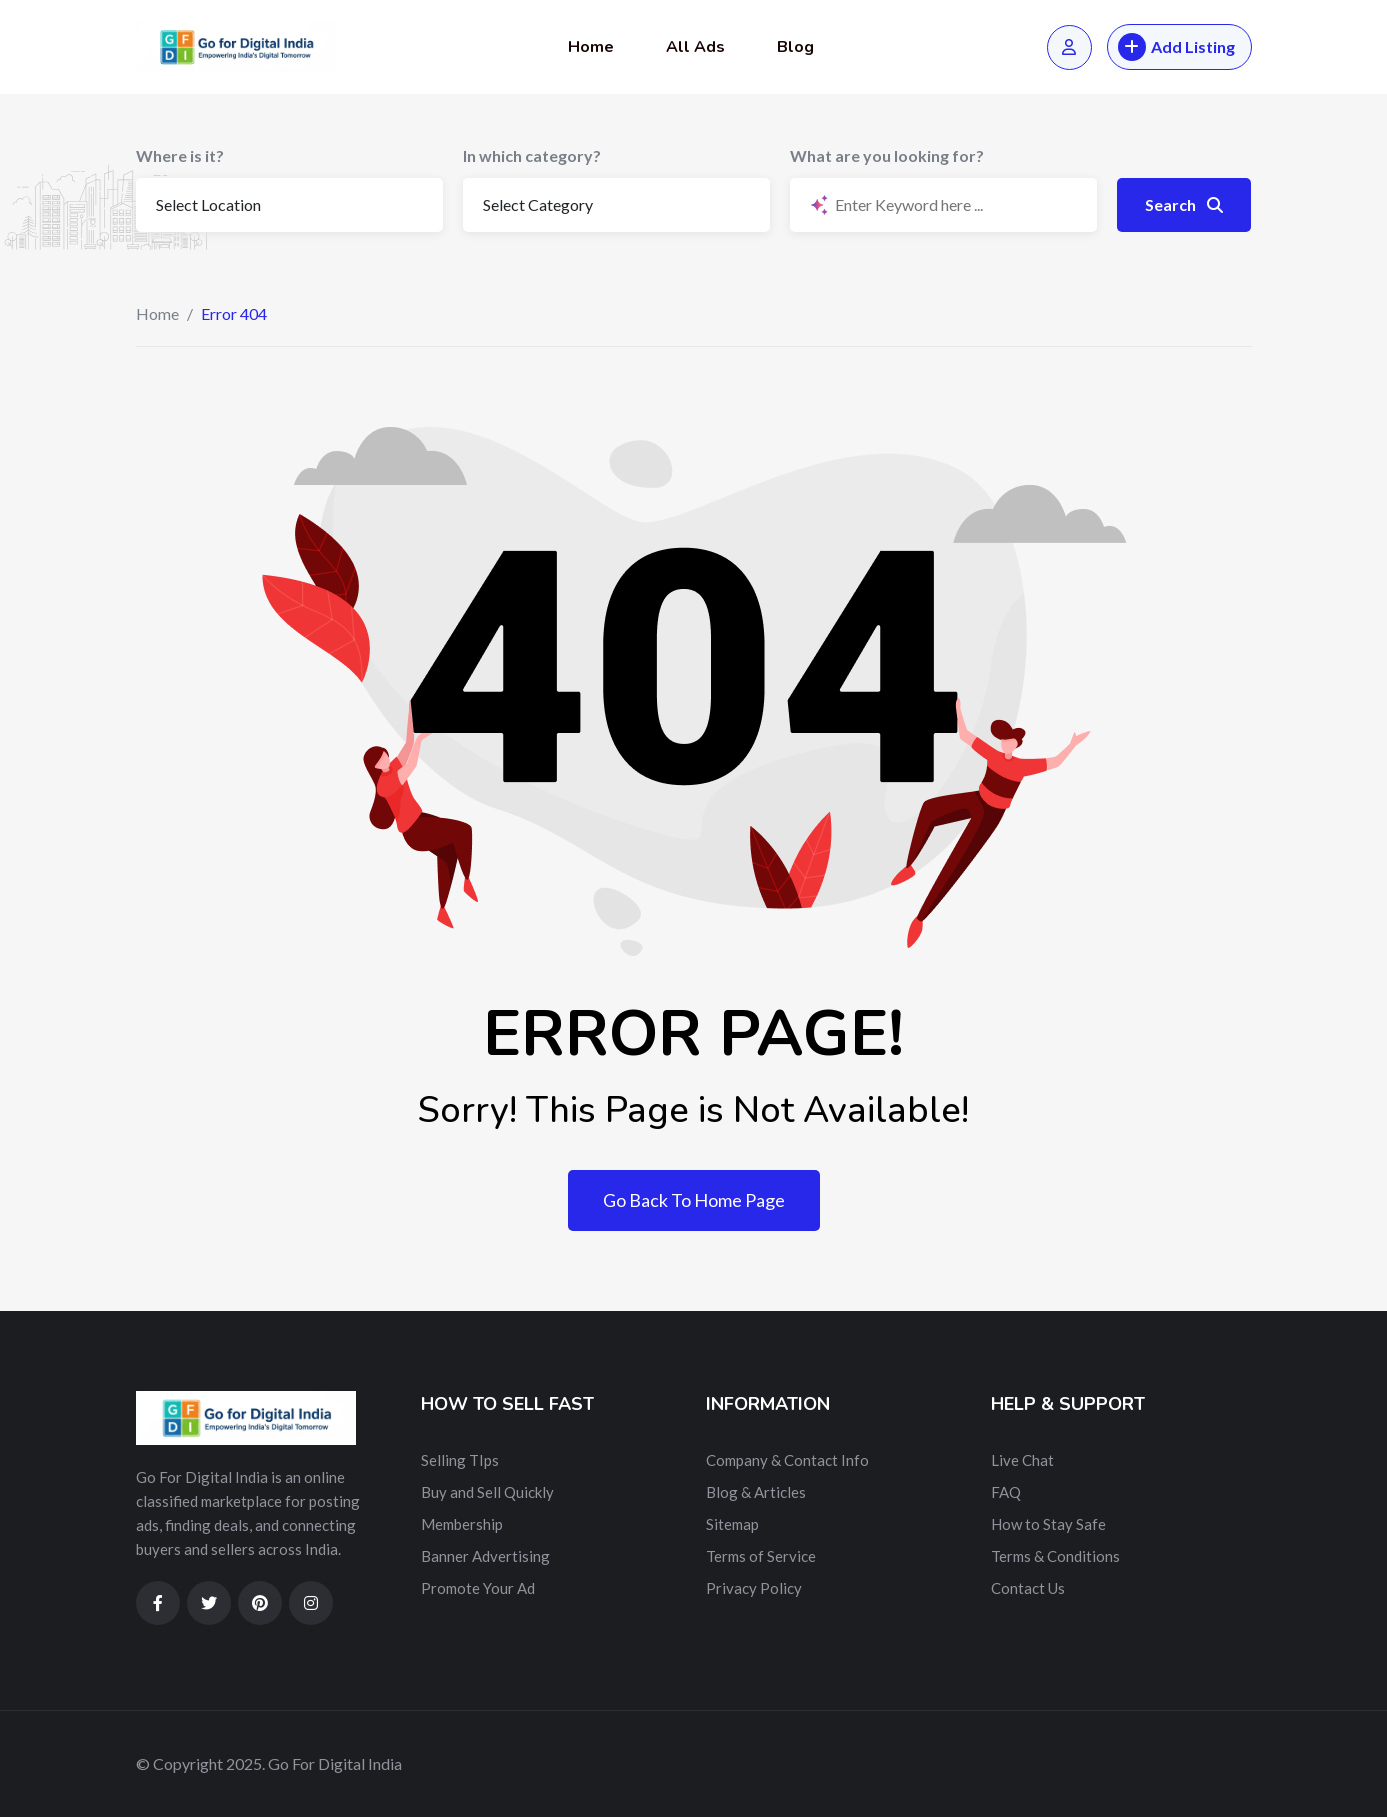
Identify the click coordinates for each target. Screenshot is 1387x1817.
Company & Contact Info (787, 1460)
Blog (795, 47)
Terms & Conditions (1055, 1556)
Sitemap (732, 1524)
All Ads (695, 47)
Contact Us (1028, 1588)
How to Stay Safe (1048, 1524)
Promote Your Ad (478, 1588)
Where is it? (180, 155)
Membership (462, 1524)
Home (591, 47)
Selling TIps (460, 1460)
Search (1184, 204)
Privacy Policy (754, 1588)
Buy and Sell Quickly (487, 1492)
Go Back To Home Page (694, 1200)
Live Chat (1022, 1460)
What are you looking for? (887, 155)
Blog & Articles (756, 1492)
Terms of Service (761, 1556)
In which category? (532, 155)
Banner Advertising (485, 1556)
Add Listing (1176, 47)
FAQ (1006, 1492)
